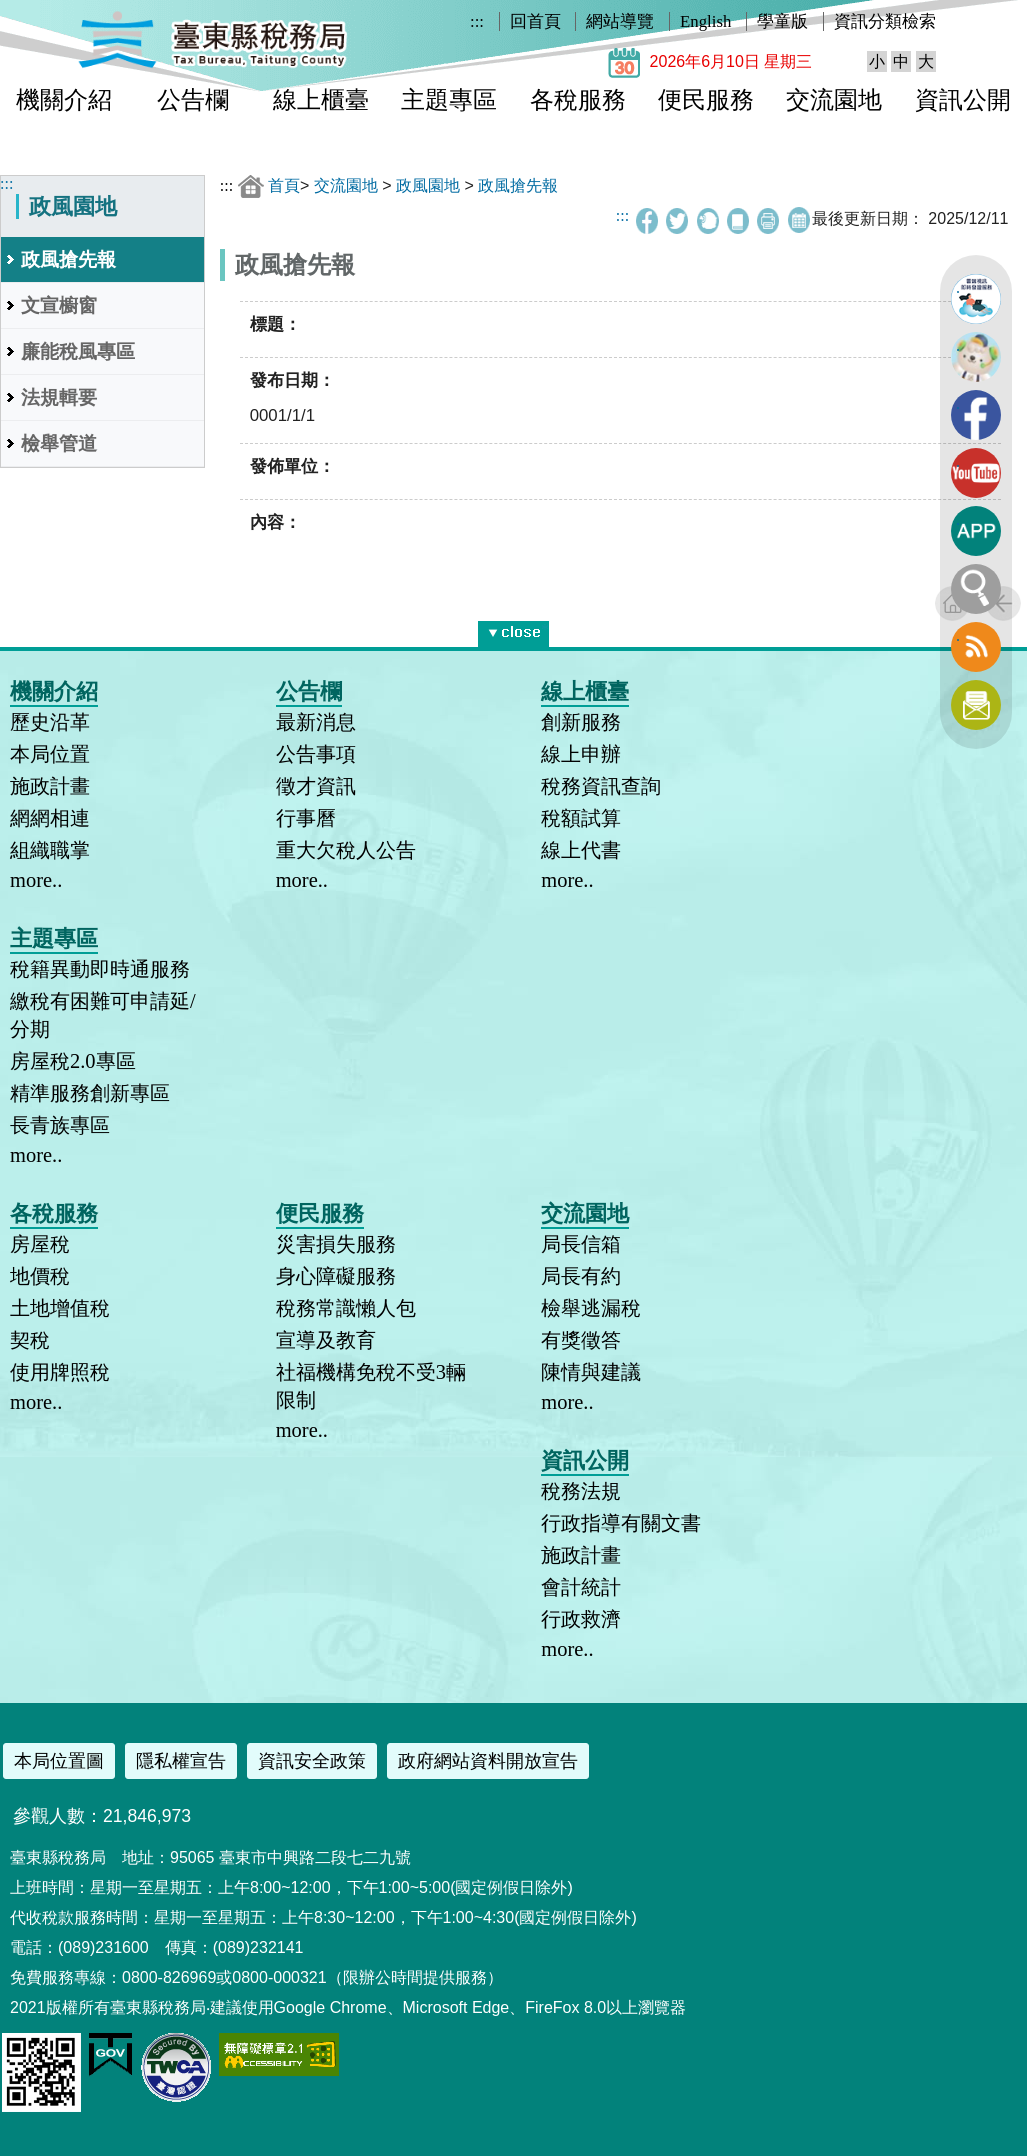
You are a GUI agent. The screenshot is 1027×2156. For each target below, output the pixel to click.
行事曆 (306, 818)
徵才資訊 (316, 786)
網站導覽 (620, 21)
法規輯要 (59, 397)
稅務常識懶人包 (346, 1308)
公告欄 (193, 100)
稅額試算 (581, 818)
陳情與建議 (591, 1372)
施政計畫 (50, 786)
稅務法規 (581, 1491)
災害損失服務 (336, 1244)
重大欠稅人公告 (346, 850)
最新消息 (316, 722)
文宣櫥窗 (59, 305)
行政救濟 (581, 1619)
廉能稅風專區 (78, 351)
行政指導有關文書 (621, 1523)
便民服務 (706, 100)
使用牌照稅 (60, 1372)
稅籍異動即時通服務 (100, 969)
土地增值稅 (60, 1308)
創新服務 (581, 722)
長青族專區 (60, 1125)
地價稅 (40, 1276)
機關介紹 (64, 100)
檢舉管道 (59, 443)
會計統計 (581, 1587)
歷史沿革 (50, 722)
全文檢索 (976, 589)
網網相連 (50, 818)
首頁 (284, 185)
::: (477, 21)
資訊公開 (963, 100)
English (705, 21)
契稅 (30, 1340)
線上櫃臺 (321, 100)
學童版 (782, 21)
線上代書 (581, 850)
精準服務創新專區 (90, 1093)
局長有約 (581, 1276)
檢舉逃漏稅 (591, 1308)
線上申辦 (581, 754)
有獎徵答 (581, 1340)
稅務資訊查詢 (601, 786)
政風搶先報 (68, 259)
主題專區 (449, 100)
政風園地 (428, 185)
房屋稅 (40, 1244)
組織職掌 (50, 850)
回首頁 (535, 21)
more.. (36, 880)
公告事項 (316, 754)
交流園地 (834, 100)
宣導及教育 (326, 1340)
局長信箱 (581, 1244)
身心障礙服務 (336, 1276)
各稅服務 (578, 100)
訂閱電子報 (976, 705)
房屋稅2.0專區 (73, 1061)
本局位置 (50, 754)
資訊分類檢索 (885, 21)
